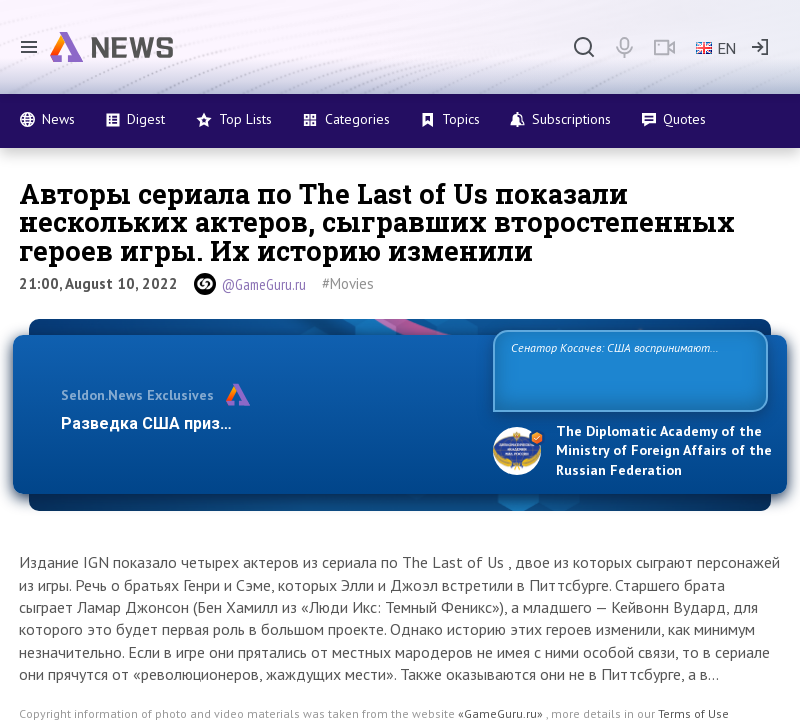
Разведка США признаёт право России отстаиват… (263, 423)
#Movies (348, 283)
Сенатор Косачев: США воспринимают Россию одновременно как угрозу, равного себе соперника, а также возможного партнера (630, 369)
